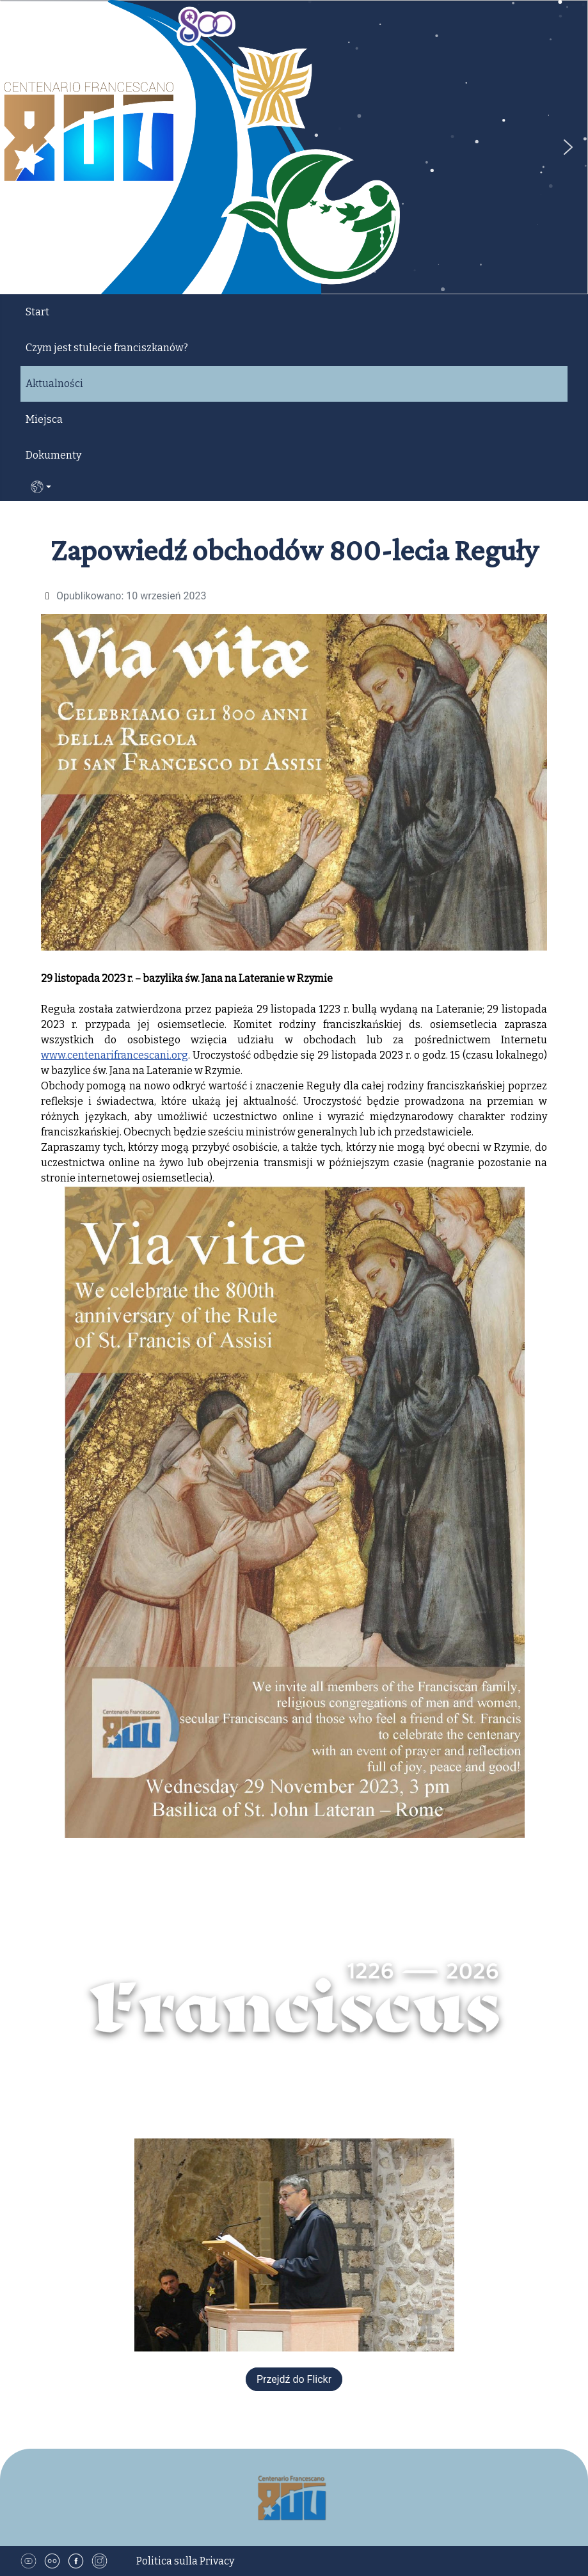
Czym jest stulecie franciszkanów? (107, 348)
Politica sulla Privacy (185, 2561)
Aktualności (54, 383)
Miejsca (44, 419)
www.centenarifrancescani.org (114, 1055)
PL (40, 487)
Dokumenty (53, 455)
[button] (568, 147)
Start (37, 312)
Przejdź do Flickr (294, 2379)
